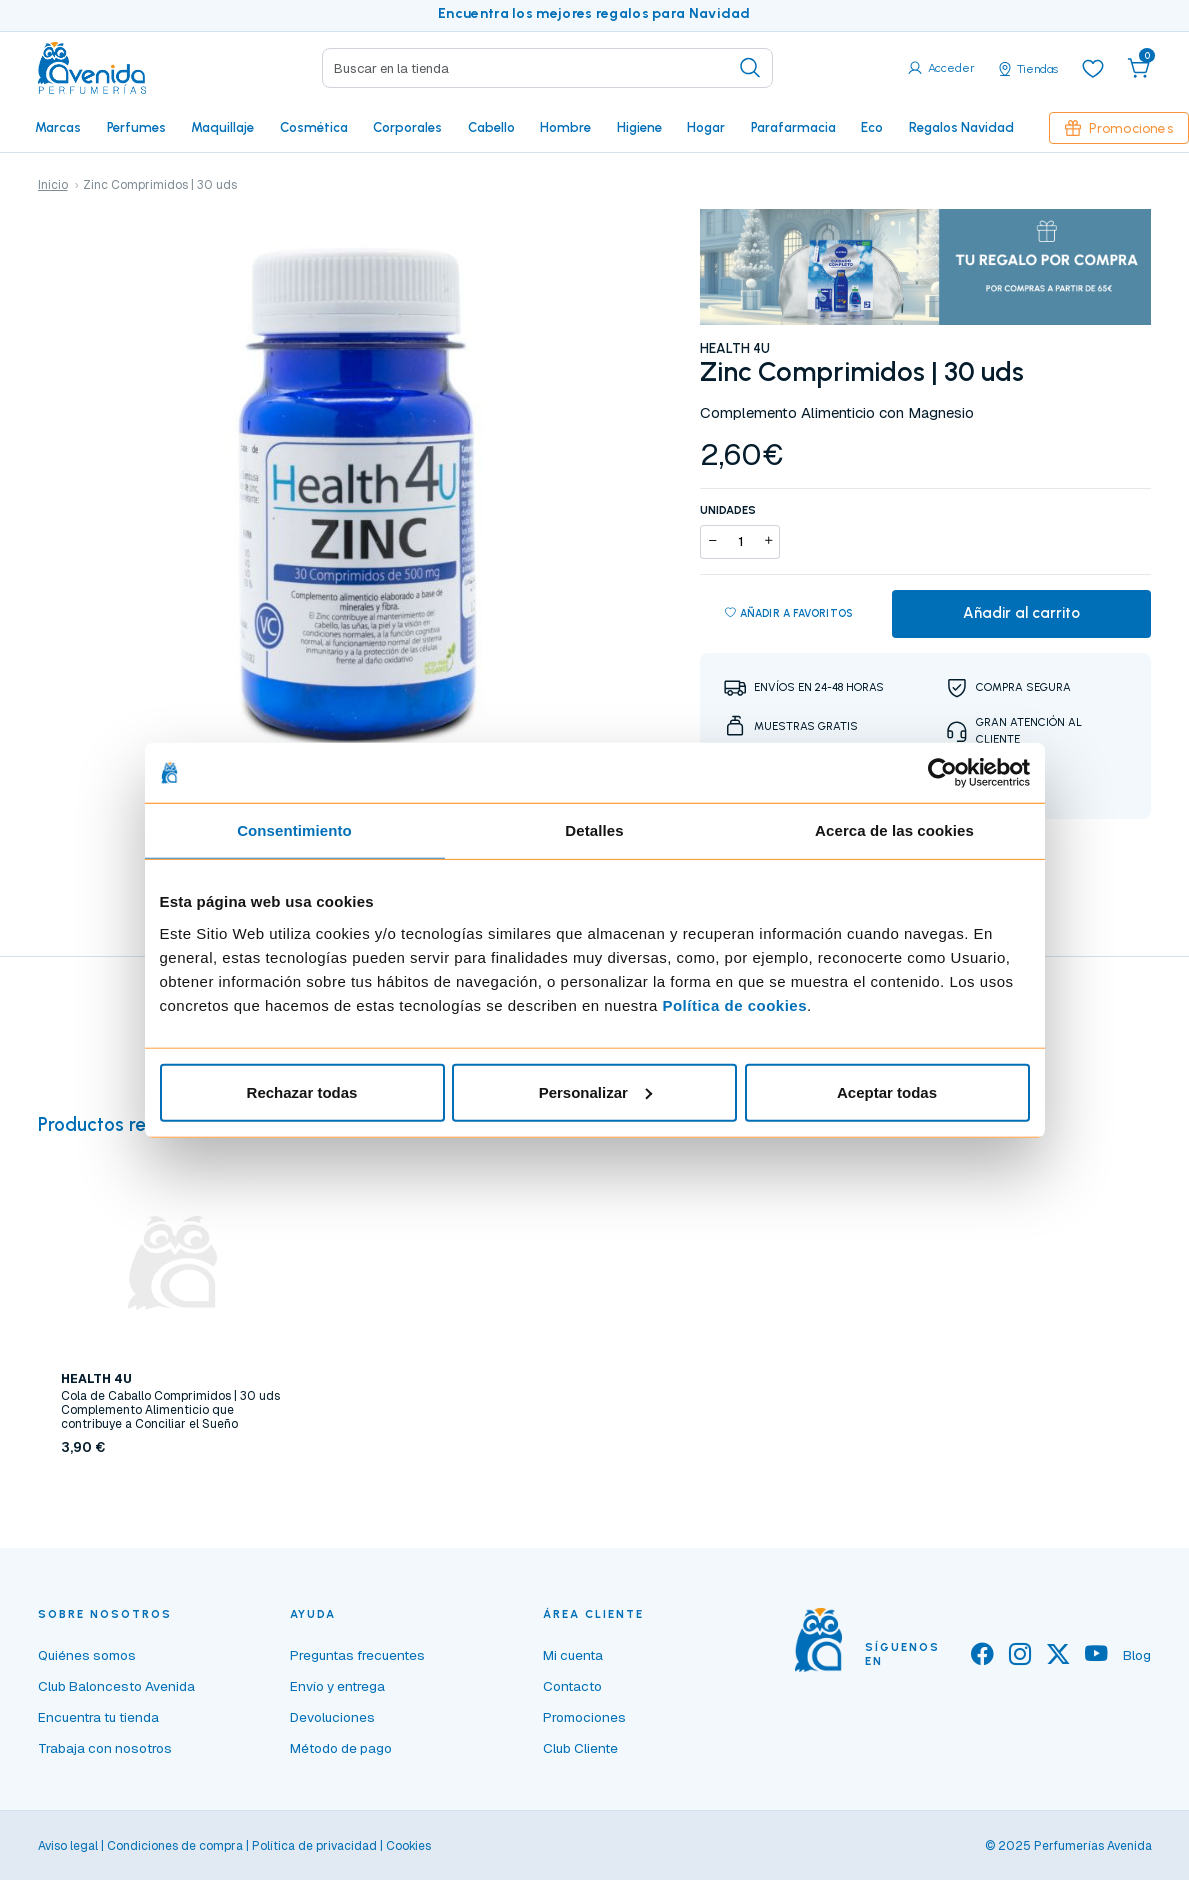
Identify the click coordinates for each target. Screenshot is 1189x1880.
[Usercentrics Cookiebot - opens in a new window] (942, 773)
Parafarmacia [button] (793, 127)
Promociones (1119, 128)
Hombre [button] (565, 127)
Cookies (408, 1846)
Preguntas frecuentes (357, 1655)
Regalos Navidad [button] (961, 127)
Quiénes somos (87, 1655)
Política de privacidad (314, 1846)
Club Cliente (580, 1748)
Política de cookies (734, 1004)
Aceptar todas (887, 1091)
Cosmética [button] (314, 127)
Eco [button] (872, 127)
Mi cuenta (573, 1655)
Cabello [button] (491, 127)
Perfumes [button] (136, 127)
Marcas (58, 127)
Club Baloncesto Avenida (116, 1686)
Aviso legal (68, 1846)
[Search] (547, 68)
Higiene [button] (639, 127)
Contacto (572, 1686)
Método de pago (341, 1748)
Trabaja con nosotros (105, 1748)
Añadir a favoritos (789, 614)
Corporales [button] (407, 127)
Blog (1137, 1655)
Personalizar (595, 1091)
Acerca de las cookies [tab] (894, 830)
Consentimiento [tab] (294, 830)
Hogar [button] (706, 127)
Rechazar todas (302, 1091)
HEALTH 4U (735, 348)
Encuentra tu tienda (98, 1717)
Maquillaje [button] (222, 127)
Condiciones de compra (175, 1846)
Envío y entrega (337, 1686)
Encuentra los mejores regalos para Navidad (594, 13)
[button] (1139, 68)
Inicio (53, 185)
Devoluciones (332, 1717)
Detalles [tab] (594, 830)
